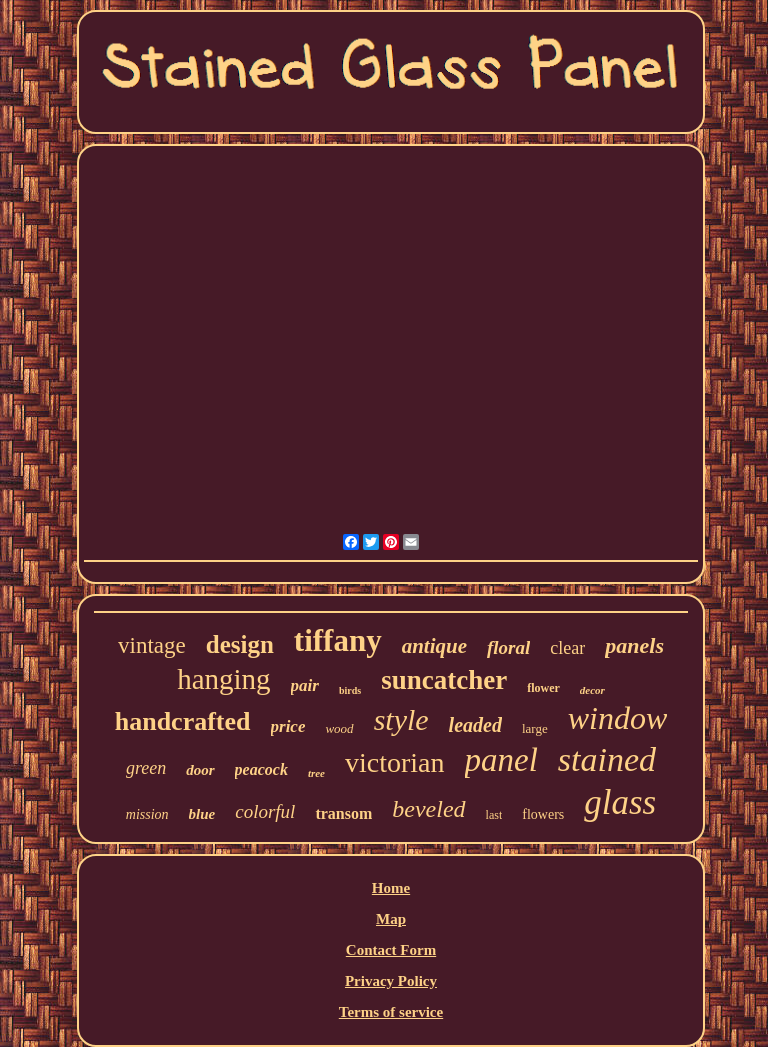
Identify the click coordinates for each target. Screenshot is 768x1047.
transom (343, 813)
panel (501, 760)
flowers (543, 814)
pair (305, 685)
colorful (265, 811)
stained (607, 759)
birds (350, 690)
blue (202, 814)
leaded (475, 725)
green (146, 768)
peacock (261, 769)
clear (567, 648)
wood (339, 728)
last (494, 815)
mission (147, 814)
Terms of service (391, 1012)
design (240, 644)
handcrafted (183, 721)
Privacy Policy (391, 981)
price (288, 726)
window (618, 718)
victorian (395, 762)
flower (543, 688)
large (535, 728)
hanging (223, 679)
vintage (152, 645)
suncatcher (444, 680)
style (401, 719)
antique (434, 646)
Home (391, 888)
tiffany (338, 640)
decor (592, 690)
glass (620, 802)
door (200, 770)
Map (391, 919)
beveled (428, 809)
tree (316, 773)
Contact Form (391, 950)
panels (634, 645)
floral (508, 647)
